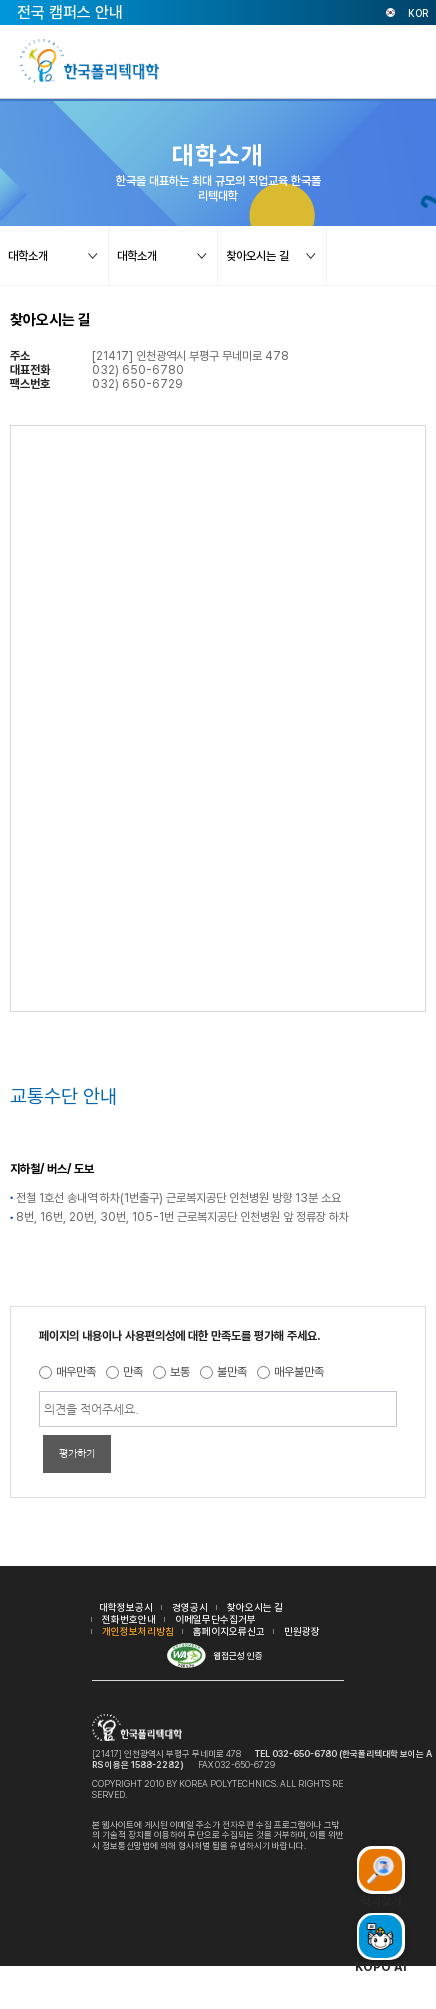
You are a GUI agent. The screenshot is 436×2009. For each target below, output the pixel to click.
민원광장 (302, 1631)
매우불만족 (299, 1372)
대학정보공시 (126, 1607)
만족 (133, 1372)
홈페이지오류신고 (229, 1631)
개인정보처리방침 (138, 1631)
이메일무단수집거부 (215, 1619)
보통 (180, 1372)
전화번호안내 (129, 1619)
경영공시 (190, 1607)
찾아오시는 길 (255, 1607)
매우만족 (76, 1372)
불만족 (232, 1372)
